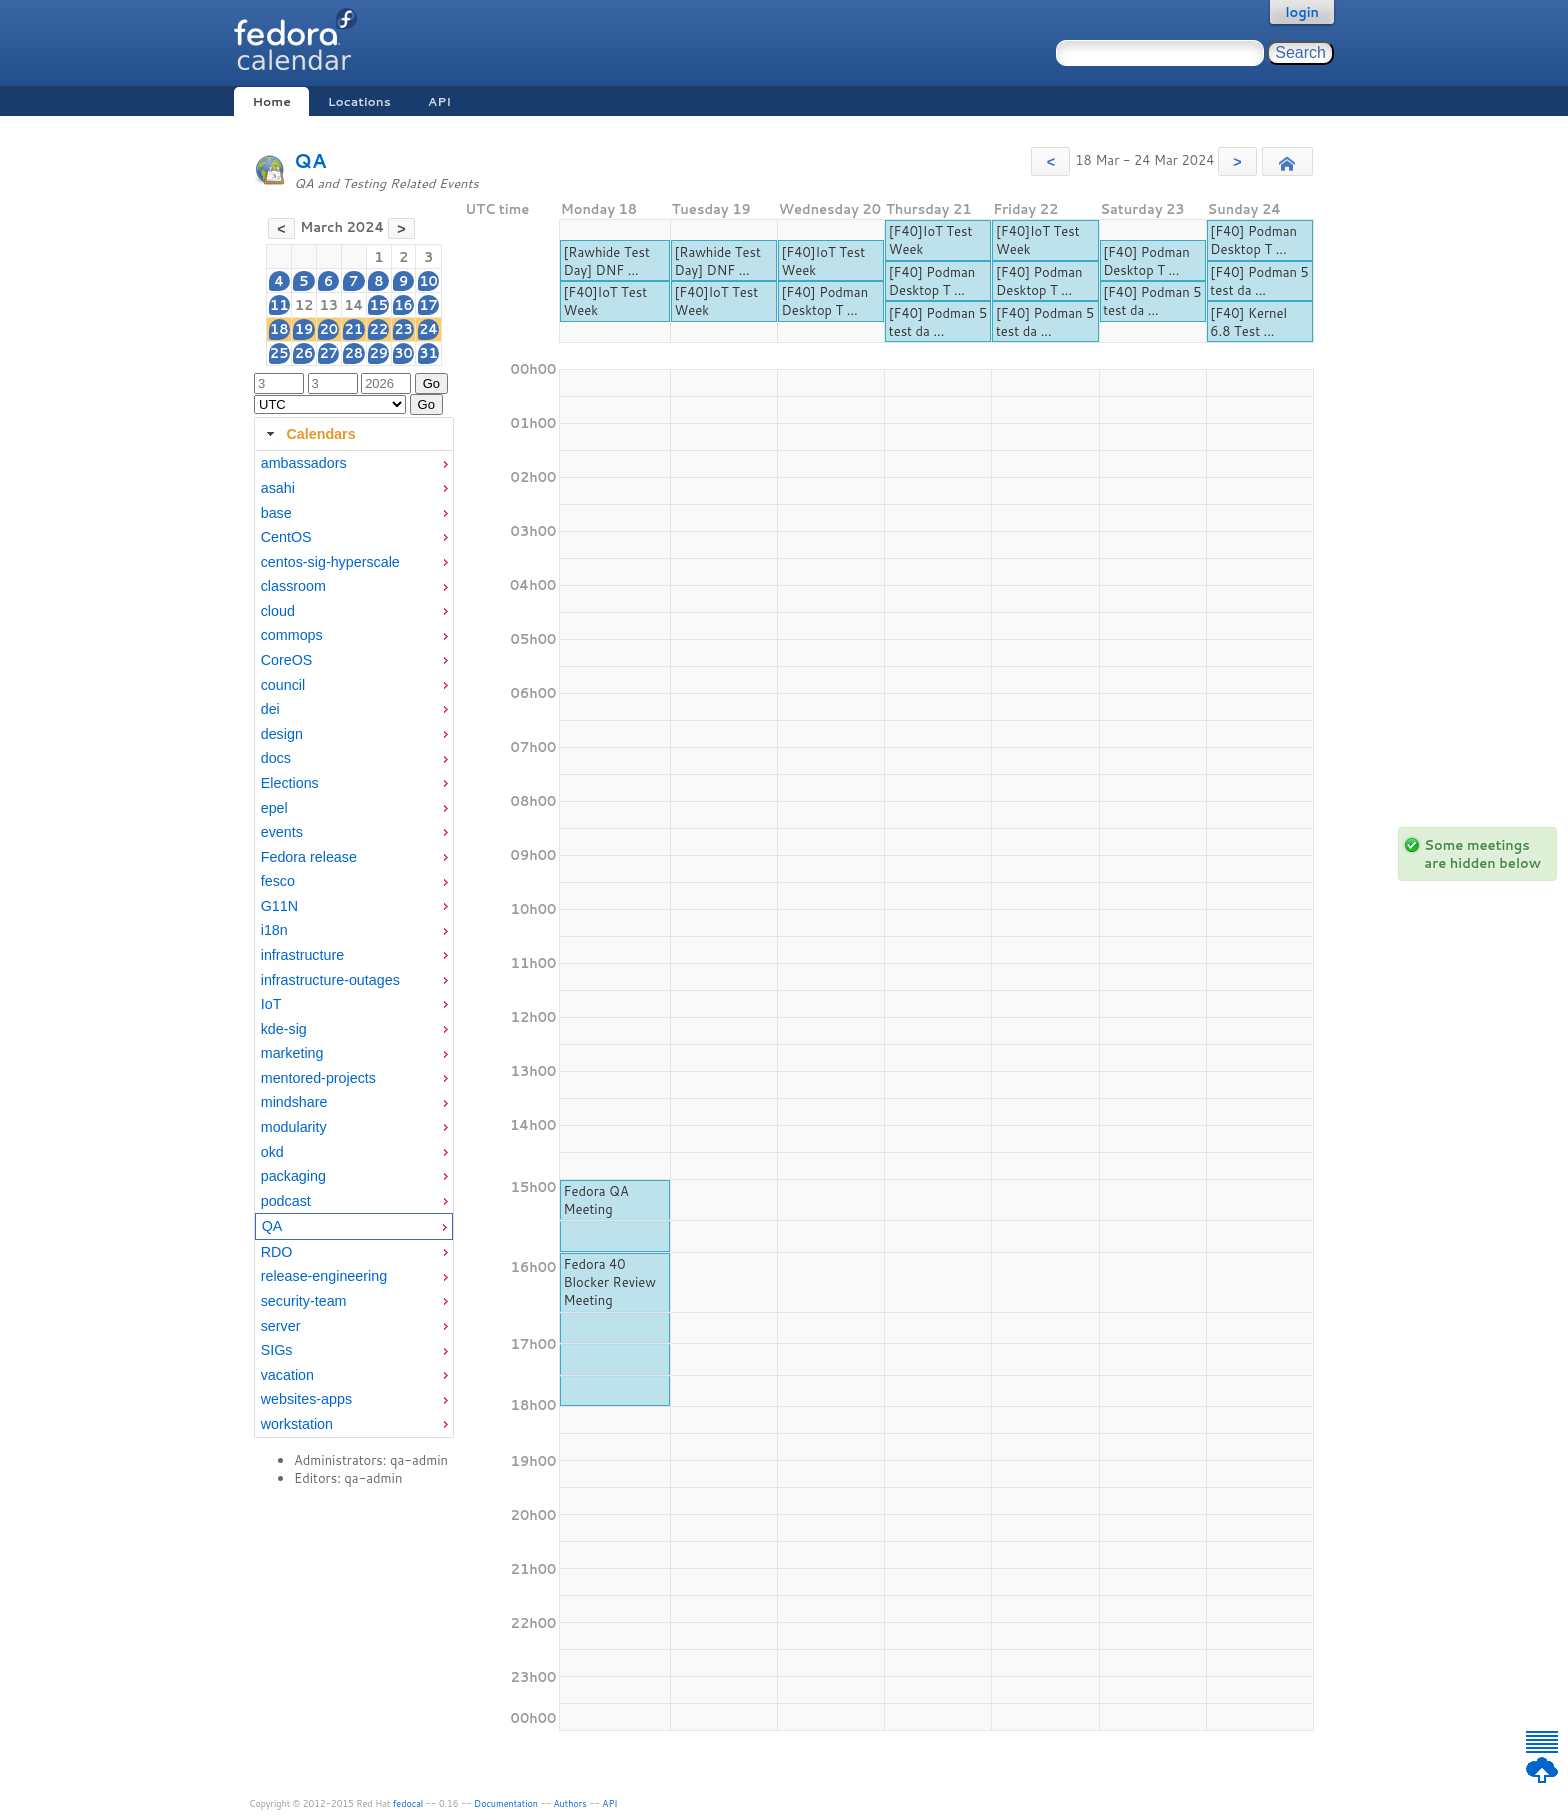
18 (279, 329)
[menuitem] (354, 463)
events (282, 832)
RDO (277, 1252)
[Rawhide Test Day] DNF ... (606, 261)
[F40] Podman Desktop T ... (825, 301)
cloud (278, 611)
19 (304, 329)
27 (328, 353)
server (281, 1326)
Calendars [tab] (308, 434)
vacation (287, 1375)
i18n (274, 930)
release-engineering (324, 1276)
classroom (293, 586)
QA (310, 160)
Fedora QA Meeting (595, 1200)
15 (378, 305)
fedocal (408, 1803)
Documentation (506, 1803)
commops (292, 635)
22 (378, 329)
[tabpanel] (354, 944)
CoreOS (287, 660)
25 (279, 353)
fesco (278, 881)
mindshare (294, 1102)
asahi (278, 488)
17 (428, 305)
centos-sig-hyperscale (330, 562)
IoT (271, 1004)
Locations (359, 101)
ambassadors (304, 463)
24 (428, 329)
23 (403, 329)
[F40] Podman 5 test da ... (938, 322)
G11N (279, 906)
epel (274, 808)
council (283, 685)
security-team (304, 1301)
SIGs (277, 1350)
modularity (294, 1127)
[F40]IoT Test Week (605, 301)
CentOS (286, 537)
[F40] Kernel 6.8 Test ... (1248, 322)
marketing (292, 1053)
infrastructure (302, 955)
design (282, 734)
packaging (293, 1176)
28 (353, 353)
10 (428, 281)
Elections (290, 783)
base (276, 513)
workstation (297, 1424)
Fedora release (309, 857)
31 (428, 353)
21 (353, 329)
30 (403, 353)
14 (353, 305)
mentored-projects (318, 1078)
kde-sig (284, 1029)
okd (272, 1152)
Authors (570, 1803)
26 (304, 353)
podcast (286, 1201)
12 (304, 305)
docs (276, 758)
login (1302, 12)
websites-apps (306, 1399)
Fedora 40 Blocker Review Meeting (609, 1282)
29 (378, 353)
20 (328, 329)
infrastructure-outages (330, 980)
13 (328, 305)
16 (403, 305)
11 (279, 305)
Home (271, 101)
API (439, 101)
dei (270, 709)
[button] (1050, 161)
